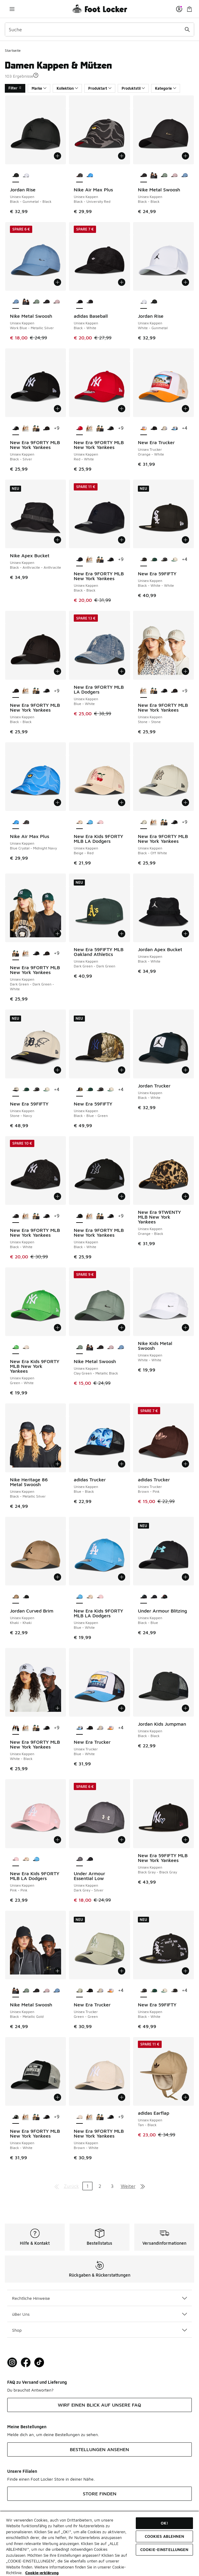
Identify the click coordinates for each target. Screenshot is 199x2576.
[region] (99, 2543)
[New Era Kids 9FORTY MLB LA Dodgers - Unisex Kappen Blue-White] (89, 822)
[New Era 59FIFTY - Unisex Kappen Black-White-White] (174, 1990)
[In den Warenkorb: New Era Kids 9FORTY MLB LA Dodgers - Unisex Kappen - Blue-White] (121, 1577)
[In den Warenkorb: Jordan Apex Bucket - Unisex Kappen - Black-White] (185, 933)
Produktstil (133, 88)
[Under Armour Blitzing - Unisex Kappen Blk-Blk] (154, 1596)
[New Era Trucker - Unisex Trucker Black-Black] (154, 428)
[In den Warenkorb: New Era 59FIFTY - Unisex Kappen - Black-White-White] (185, 539)
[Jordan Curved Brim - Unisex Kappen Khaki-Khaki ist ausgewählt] (15, 1596)
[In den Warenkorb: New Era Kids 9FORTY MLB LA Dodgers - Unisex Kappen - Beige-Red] (121, 802)
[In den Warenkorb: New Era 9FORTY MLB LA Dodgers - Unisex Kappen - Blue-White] (121, 671)
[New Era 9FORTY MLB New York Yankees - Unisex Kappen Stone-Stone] (26, 428)
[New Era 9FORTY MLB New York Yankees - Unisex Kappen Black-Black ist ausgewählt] (79, 559)
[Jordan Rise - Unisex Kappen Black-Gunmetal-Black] (154, 302)
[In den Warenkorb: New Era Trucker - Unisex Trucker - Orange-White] (185, 408)
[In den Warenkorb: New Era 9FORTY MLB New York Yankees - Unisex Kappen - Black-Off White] (185, 802)
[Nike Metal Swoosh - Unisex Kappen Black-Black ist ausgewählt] (143, 175)
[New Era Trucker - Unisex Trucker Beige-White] (164, 428)
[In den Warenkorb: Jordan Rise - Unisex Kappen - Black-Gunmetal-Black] (57, 155)
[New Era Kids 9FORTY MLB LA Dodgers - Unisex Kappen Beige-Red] (89, 1596)
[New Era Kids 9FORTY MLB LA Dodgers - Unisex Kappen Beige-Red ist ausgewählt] (79, 822)
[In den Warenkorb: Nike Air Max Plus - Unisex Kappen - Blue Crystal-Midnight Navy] (57, 802)
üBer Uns (99, 2314)
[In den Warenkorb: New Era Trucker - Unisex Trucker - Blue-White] (121, 1708)
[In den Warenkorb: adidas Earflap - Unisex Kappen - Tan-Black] (185, 2097)
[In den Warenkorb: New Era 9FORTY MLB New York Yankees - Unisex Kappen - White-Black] (57, 1708)
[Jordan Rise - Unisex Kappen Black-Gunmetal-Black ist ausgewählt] (15, 175)
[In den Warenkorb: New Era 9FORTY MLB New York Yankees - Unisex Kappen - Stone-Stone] (185, 671)
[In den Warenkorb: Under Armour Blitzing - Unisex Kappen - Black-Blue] (185, 1577)
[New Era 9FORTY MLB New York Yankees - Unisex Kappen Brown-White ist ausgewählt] (79, 2117)
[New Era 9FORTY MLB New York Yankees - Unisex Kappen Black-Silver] (110, 428)
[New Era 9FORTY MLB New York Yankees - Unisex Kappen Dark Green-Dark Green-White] (36, 428)
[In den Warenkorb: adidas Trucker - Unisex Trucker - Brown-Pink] (185, 1463)
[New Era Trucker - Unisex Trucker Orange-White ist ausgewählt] (143, 428)
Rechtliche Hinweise (99, 2298)
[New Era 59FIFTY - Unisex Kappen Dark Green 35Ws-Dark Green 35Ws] (154, 559)
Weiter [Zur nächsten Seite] (128, 2186)
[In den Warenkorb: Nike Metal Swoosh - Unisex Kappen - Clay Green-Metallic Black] (121, 1327)
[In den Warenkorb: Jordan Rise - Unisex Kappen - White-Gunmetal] (185, 282)
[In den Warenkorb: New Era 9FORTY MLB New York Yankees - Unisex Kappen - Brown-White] (121, 2097)
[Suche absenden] (187, 29)
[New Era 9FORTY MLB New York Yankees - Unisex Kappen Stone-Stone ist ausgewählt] (143, 691)
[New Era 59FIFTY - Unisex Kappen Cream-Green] (174, 559)
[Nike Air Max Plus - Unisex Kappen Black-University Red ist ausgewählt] (79, 175)
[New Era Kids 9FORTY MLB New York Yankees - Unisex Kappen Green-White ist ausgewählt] (15, 1347)
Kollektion (67, 88)
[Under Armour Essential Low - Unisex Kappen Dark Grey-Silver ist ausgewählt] (79, 1859)
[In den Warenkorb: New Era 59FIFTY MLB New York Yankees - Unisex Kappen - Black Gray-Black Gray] (185, 1839)
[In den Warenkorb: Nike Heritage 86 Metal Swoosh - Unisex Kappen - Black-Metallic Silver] (57, 1463)
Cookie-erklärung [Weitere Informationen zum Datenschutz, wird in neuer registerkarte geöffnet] (42, 2572)
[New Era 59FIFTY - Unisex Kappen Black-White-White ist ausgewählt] (143, 559)
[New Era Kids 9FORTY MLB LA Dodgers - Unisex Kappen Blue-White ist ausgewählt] (79, 1596)
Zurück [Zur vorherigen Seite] (71, 2186)
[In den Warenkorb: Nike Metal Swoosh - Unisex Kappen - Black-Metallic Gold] (57, 1971)
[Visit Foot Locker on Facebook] (26, 2362)
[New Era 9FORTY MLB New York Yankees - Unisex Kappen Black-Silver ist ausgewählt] (15, 428)
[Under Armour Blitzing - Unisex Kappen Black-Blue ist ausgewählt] (143, 1596)
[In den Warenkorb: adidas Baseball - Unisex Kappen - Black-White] (121, 282)
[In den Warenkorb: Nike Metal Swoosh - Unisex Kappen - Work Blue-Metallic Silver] (57, 282)
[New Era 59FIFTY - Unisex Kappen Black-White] (164, 559)
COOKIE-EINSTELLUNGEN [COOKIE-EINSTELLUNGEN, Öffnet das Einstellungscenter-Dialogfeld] (164, 2549)
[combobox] (99, 29)
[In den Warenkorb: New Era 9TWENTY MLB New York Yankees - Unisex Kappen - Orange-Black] (185, 1196)
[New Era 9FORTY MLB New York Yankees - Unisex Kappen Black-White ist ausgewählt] (15, 1216)
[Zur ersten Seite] (56, 2186)
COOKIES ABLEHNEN (164, 2536)
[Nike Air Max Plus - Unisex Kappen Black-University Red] (26, 822)
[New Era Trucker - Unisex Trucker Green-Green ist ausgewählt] (79, 1990)
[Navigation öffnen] (12, 9)
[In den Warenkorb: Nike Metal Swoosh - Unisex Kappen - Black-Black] (185, 155)
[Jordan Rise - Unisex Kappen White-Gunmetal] (26, 175)
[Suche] (99, 29)
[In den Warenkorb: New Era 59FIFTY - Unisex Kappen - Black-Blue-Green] (121, 1070)
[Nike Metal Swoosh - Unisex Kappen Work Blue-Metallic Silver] (184, 175)
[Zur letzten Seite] (142, 2186)
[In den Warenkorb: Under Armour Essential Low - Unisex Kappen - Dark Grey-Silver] (121, 1839)
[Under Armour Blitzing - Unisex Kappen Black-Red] (164, 1596)
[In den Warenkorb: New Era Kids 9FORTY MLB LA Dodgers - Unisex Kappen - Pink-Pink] (57, 1839)
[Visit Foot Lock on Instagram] (12, 2362)
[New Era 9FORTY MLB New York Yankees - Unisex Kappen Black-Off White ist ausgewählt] (143, 822)
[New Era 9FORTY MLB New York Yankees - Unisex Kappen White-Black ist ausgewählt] (15, 1728)
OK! (164, 2523)
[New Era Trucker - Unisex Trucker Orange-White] (110, 1728)
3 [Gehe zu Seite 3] (112, 2186)
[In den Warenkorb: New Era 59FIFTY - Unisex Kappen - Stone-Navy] (57, 1070)
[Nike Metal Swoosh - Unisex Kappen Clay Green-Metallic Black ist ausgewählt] (79, 1347)
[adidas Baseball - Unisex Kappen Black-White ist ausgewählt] (79, 302)
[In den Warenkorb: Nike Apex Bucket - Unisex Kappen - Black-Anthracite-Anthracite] (57, 539)
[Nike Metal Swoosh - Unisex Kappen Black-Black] (46, 302)
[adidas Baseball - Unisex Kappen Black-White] (89, 302)
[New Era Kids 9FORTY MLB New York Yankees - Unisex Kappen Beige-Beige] (26, 1347)
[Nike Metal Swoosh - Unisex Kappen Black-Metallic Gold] (154, 175)
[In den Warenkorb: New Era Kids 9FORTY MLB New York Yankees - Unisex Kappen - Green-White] (57, 1327)
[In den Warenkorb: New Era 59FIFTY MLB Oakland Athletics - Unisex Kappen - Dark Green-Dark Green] (121, 933)
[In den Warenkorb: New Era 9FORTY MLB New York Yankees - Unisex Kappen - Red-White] (121, 408)
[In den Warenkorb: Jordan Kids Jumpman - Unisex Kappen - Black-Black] (185, 1708)
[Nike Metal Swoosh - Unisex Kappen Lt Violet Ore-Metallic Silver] (174, 175)
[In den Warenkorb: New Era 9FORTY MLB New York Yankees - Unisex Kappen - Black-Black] (121, 539)
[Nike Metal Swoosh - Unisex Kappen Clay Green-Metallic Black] (164, 175)
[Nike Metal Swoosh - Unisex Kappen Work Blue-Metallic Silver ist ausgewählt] (15, 302)
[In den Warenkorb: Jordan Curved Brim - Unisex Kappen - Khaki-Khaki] (57, 1577)
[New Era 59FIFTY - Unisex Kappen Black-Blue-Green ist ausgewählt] (79, 1089)
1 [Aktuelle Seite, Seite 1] (87, 2186)
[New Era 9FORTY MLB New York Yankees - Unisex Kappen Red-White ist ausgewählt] (79, 428)
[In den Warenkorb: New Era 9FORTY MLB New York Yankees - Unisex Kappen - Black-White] (57, 1196)
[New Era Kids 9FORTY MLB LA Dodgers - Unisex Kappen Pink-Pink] (100, 822)
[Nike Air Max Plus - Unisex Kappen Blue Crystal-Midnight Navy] (89, 175)
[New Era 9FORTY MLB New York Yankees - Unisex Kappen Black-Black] (46, 428)
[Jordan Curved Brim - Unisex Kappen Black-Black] (26, 1596)
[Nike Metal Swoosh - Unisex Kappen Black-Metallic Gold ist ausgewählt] (15, 1990)
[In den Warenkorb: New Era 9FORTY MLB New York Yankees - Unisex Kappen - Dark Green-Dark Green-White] (57, 933)
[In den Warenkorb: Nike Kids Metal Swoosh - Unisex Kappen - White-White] (185, 1327)
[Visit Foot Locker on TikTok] (39, 2362)
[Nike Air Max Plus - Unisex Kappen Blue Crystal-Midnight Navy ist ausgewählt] (15, 822)
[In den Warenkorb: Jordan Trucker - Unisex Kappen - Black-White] (185, 1070)
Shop (99, 2330)
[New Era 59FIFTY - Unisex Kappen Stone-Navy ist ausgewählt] (15, 1089)
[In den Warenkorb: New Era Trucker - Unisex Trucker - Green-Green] (121, 1971)
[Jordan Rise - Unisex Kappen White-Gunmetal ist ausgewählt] (143, 302)
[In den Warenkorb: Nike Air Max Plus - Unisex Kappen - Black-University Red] (121, 155)
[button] (35, 75)
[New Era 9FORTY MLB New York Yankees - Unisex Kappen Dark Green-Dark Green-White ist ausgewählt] (15, 953)
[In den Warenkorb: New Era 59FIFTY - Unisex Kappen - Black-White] (185, 1971)
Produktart (99, 88)
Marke (39, 88)
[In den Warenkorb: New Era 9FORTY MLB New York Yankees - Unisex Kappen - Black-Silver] (57, 408)
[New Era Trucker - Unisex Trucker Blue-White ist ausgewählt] (79, 1728)
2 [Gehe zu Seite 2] (99, 2186)
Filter (15, 88)
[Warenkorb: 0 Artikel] (189, 9)
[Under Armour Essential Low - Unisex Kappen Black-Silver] (89, 1859)
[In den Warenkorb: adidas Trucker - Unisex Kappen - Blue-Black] (121, 1463)
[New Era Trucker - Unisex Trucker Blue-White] (174, 428)
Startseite (13, 50)
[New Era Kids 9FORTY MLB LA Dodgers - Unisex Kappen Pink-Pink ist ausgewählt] (15, 1859)
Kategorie (165, 88)
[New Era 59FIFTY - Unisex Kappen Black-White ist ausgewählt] (143, 1990)
